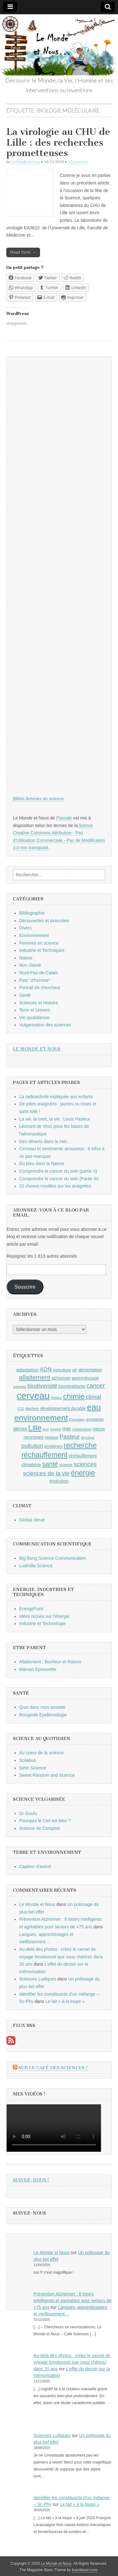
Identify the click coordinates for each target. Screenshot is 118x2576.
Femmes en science (39, 943)
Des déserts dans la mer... (44, 1141)
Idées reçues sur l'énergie (44, 1616)
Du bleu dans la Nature (41, 1163)
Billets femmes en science (38, 798)
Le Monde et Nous (25, 161)
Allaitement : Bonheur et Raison (50, 1661)
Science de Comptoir (39, 1828)
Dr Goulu (28, 1813)
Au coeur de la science (41, 1752)
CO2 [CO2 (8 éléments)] (20, 1409)
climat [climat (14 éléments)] (93, 1397)
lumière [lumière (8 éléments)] (55, 1429)
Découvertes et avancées (44, 920)
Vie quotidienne (34, 1017)
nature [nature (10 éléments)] (99, 1428)
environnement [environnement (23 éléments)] (41, 1417)
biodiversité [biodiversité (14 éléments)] (42, 1385)
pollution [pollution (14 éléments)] (32, 1445)
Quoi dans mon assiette (42, 1707)
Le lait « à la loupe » (65, 2001)
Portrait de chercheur (39, 987)
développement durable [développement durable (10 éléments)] (63, 1408)
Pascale (64, 817)
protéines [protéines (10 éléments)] (53, 1446)
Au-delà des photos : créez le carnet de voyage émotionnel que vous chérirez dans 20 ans (61, 1957)
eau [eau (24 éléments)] (94, 1407)
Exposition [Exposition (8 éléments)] (77, 1419)
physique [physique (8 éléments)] (87, 1437)
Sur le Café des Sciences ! (53, 2068)
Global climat (32, 1519)
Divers (25, 927)
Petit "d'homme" (34, 980)
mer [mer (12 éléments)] (66, 1428)
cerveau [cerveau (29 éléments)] (33, 1395)
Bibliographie (32, 913)
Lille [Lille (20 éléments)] (35, 1428)
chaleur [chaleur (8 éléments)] (56, 1398)
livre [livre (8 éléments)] (46, 1429)
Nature (25, 957)
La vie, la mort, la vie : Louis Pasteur (54, 1119)
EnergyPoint (31, 1608)
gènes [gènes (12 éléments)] (20, 1428)
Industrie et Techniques (42, 950)
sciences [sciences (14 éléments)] (85, 1464)
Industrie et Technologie (42, 1623)
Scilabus (27, 1760)
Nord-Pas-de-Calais (38, 972)
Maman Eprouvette (37, 1669)
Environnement (34, 935)
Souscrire (25, 1287)
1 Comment (77, 161)
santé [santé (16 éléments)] (50, 1463)
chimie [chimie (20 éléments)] (73, 1396)
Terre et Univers (34, 1010)
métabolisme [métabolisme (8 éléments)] (81, 1429)
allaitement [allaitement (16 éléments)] (34, 1377)
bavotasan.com (85, 2570)
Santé (25, 995)
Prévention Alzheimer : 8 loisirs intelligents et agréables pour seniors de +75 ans (73, 2300)
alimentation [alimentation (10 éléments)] (90, 1369)
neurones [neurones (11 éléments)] (34, 1437)
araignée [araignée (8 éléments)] (19, 1386)
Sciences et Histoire (38, 1002)
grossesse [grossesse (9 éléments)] (95, 1419)
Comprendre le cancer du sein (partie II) (58, 1171)
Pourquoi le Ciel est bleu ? (44, 1820)
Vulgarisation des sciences (45, 1024)
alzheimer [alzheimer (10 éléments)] (61, 1378)
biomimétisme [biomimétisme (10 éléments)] (72, 1386)
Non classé (30, 965)
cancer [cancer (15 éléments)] (96, 1385)
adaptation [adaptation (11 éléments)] (27, 1369)
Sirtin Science (32, 1767)
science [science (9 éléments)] (65, 1465)
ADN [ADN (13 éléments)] (46, 1369)
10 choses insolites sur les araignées (55, 1185)
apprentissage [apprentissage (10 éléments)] (85, 1378)
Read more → (23, 252)
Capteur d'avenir (35, 1866)
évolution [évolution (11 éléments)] (59, 1481)
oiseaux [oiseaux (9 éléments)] (51, 1437)
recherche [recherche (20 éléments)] (80, 1445)
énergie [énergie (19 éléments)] (83, 1473)
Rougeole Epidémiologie (43, 1714)
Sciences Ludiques (37, 1978)
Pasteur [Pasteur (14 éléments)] (69, 1436)
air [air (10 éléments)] (74, 1369)
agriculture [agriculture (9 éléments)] (62, 1370)
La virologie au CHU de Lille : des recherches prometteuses (58, 142)
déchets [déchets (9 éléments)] (32, 1408)
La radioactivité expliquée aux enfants (56, 1096)
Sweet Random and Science (47, 1775)
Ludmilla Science (36, 1565)
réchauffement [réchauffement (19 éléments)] (44, 1455)
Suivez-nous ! (31, 2180)
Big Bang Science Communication (52, 1558)
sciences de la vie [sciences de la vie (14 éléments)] (46, 1473)
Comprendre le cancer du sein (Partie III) (59, 1178)
